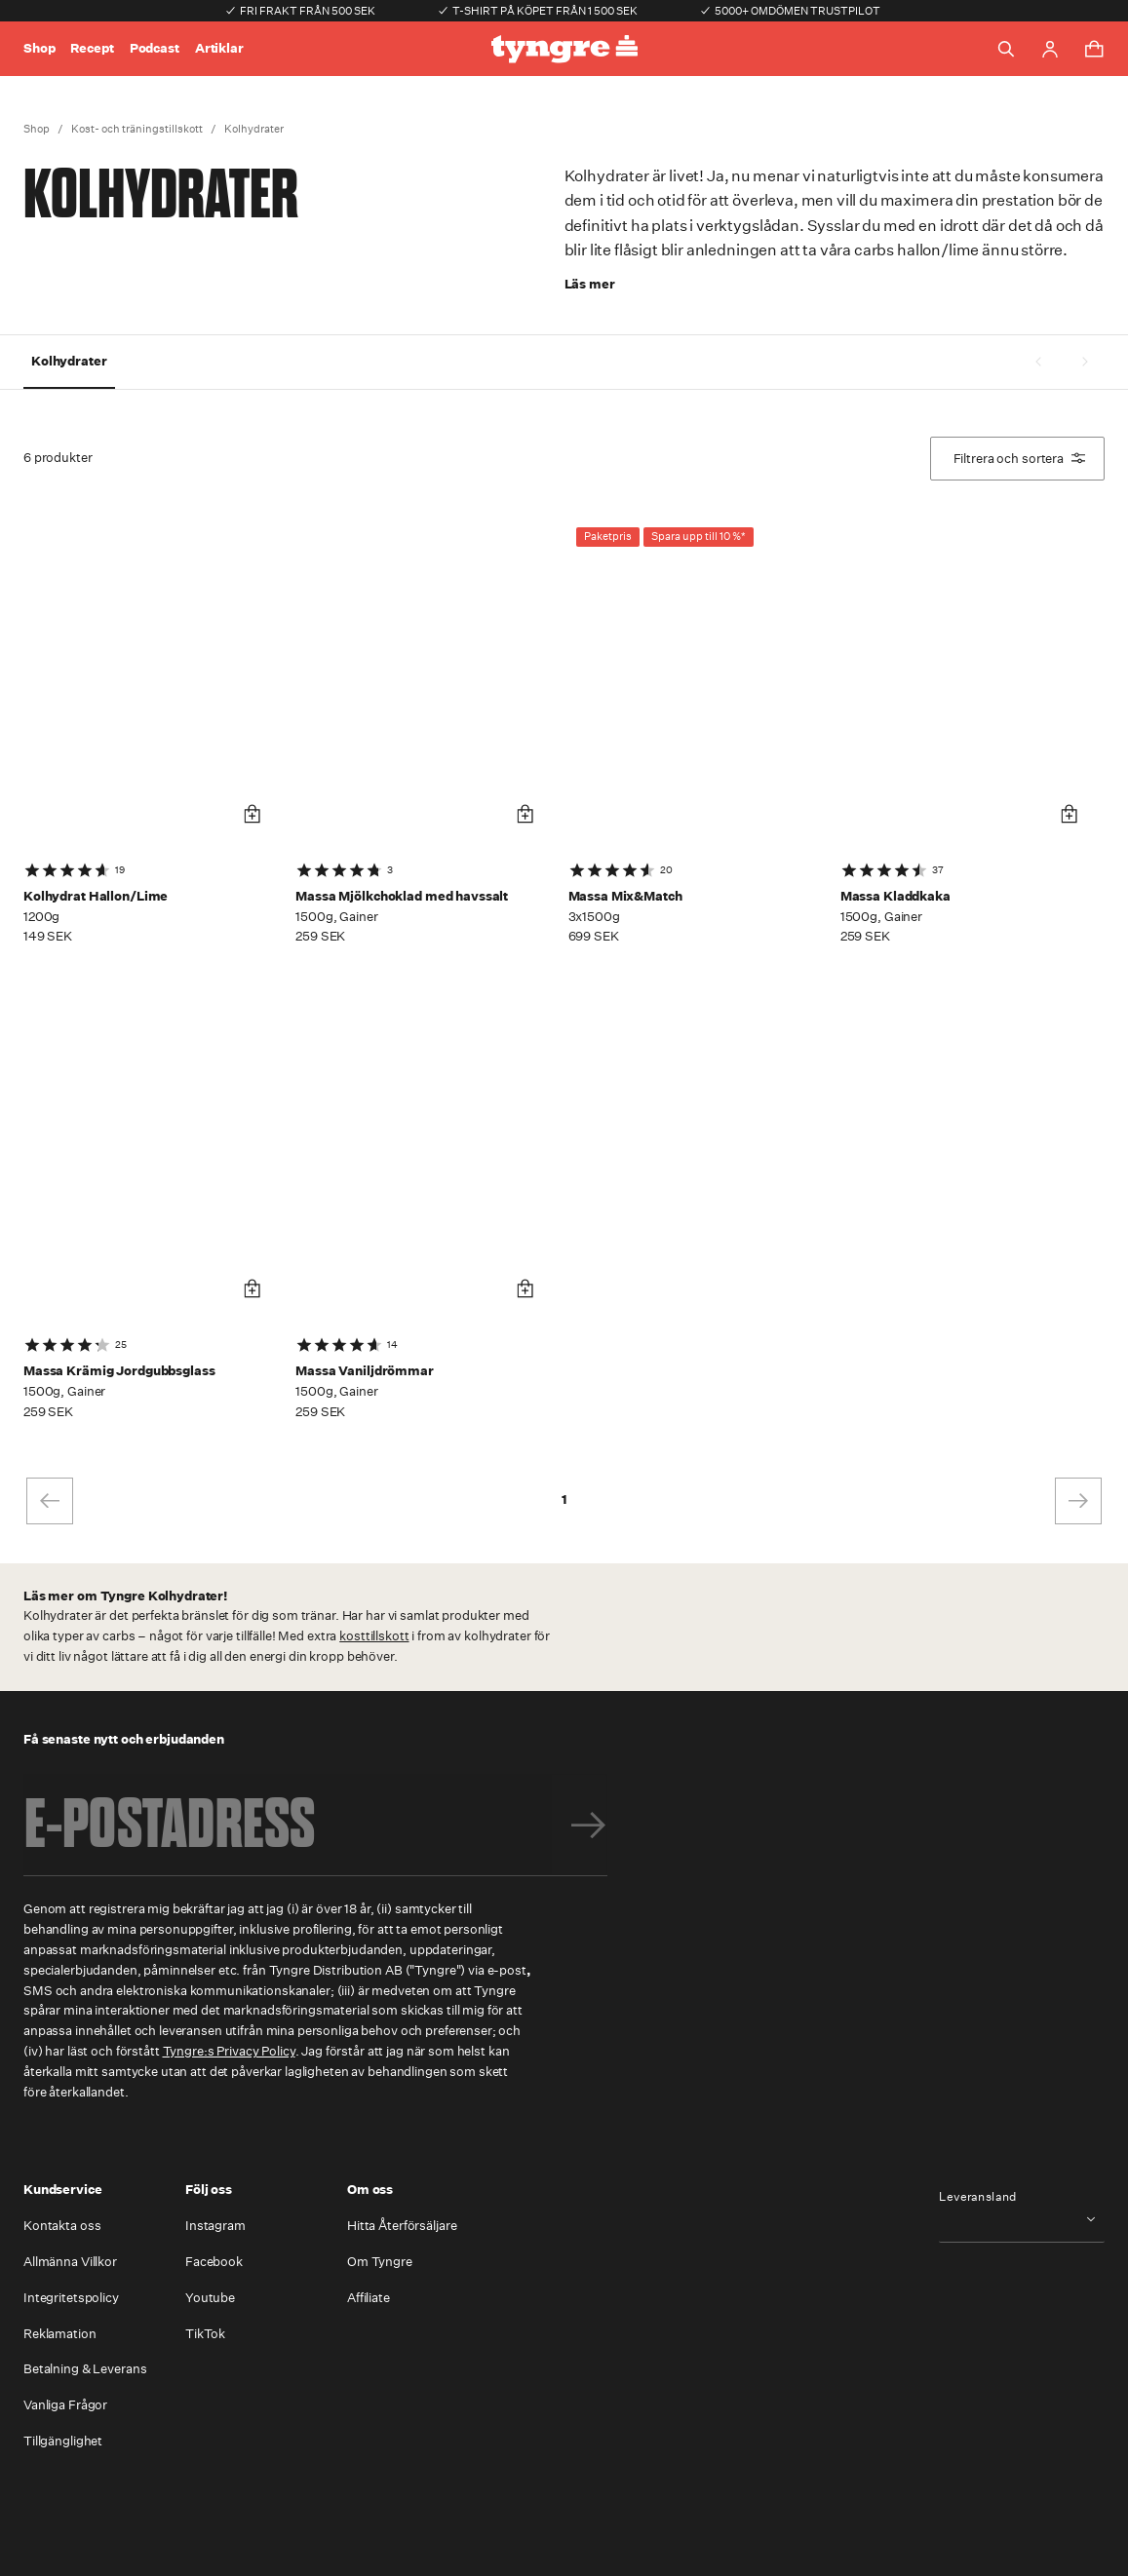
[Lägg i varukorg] (252, 814)
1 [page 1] (564, 1499)
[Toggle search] (1006, 48)
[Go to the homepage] (564, 49)
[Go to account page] (1050, 49)
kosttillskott (373, 1636)
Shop (39, 48)
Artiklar (219, 48)
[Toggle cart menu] (1093, 48)
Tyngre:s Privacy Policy (229, 2051)
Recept (91, 48)
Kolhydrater (254, 129)
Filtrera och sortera (1019, 458)
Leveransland (978, 2197)
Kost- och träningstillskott (137, 129)
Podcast (154, 48)
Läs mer (589, 284)
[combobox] (1022, 2219)
